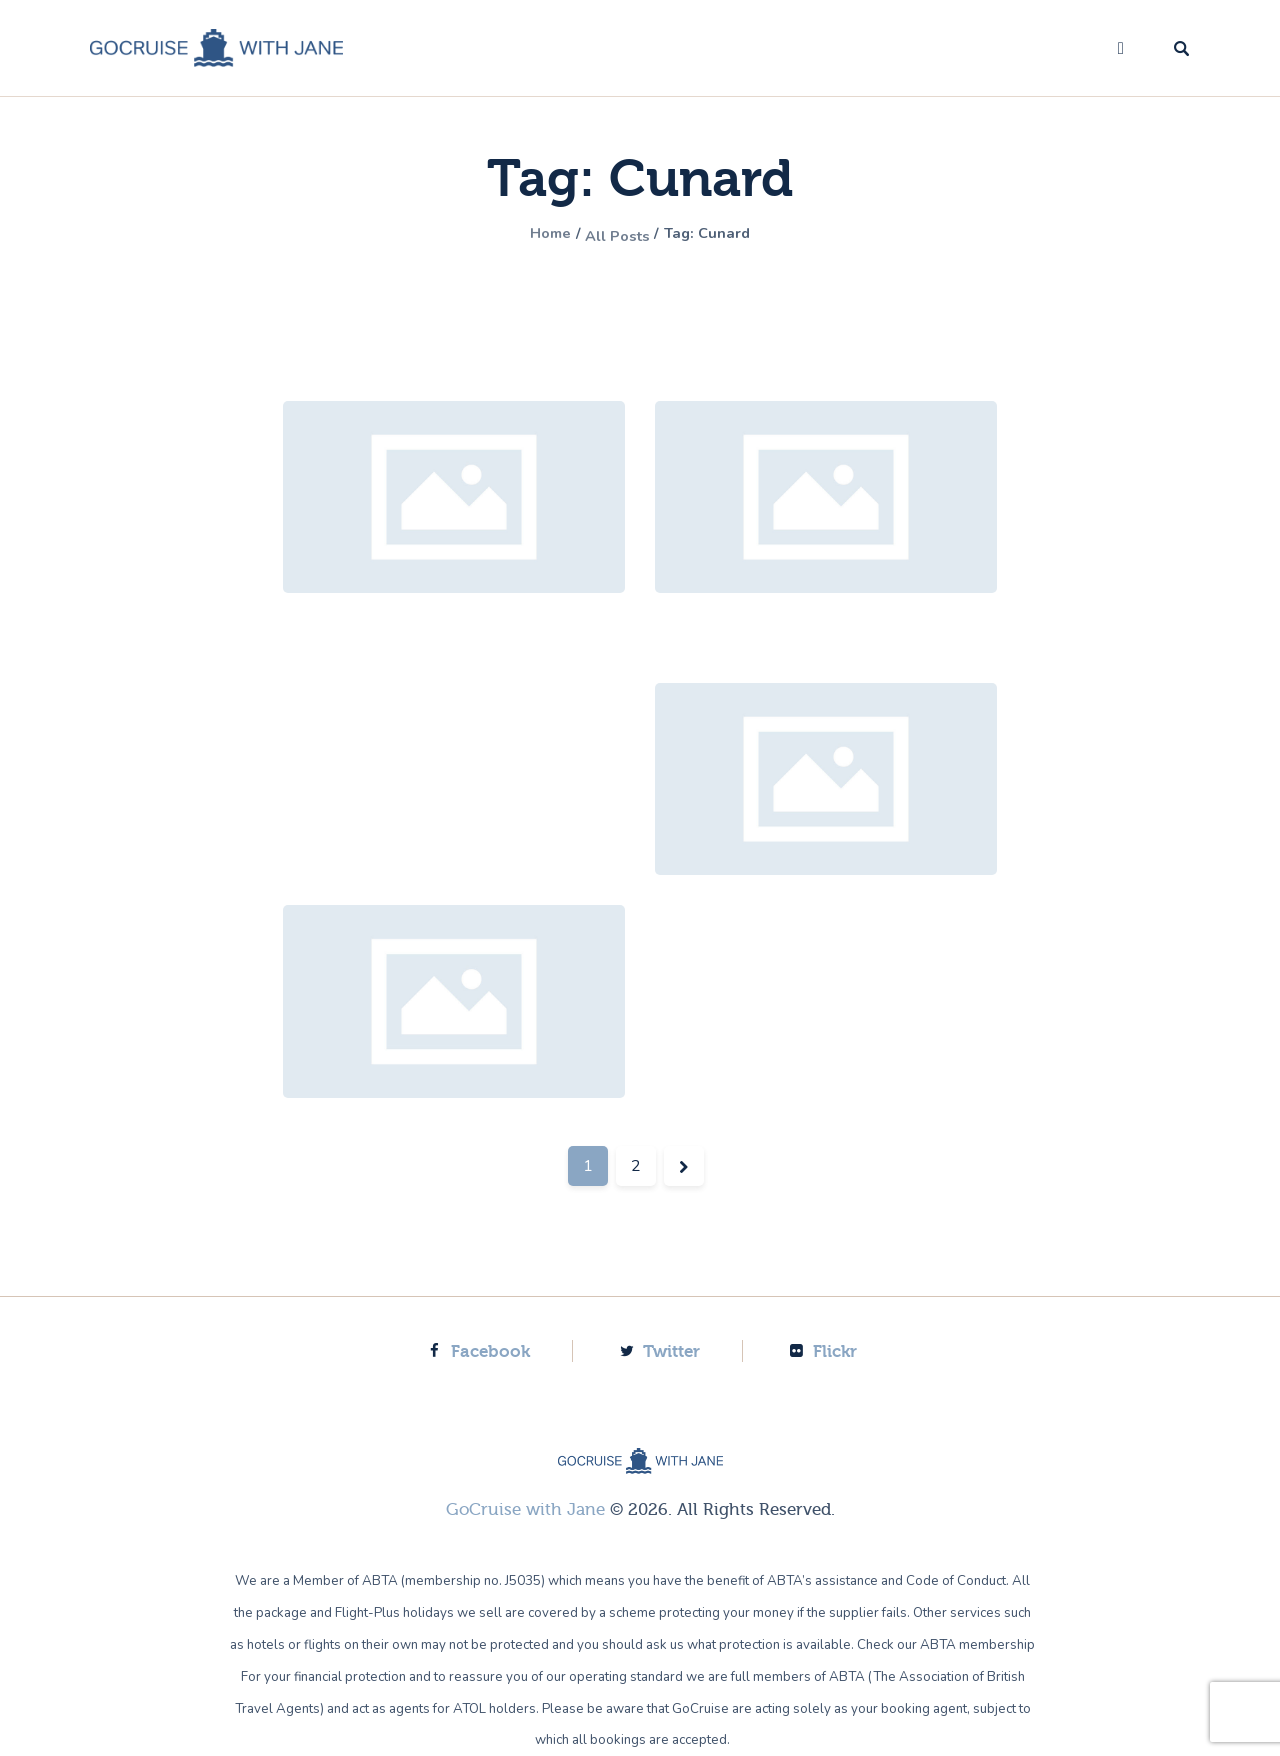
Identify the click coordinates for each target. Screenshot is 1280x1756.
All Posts (616, 235)
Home (534, 235)
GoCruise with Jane (525, 1509)
